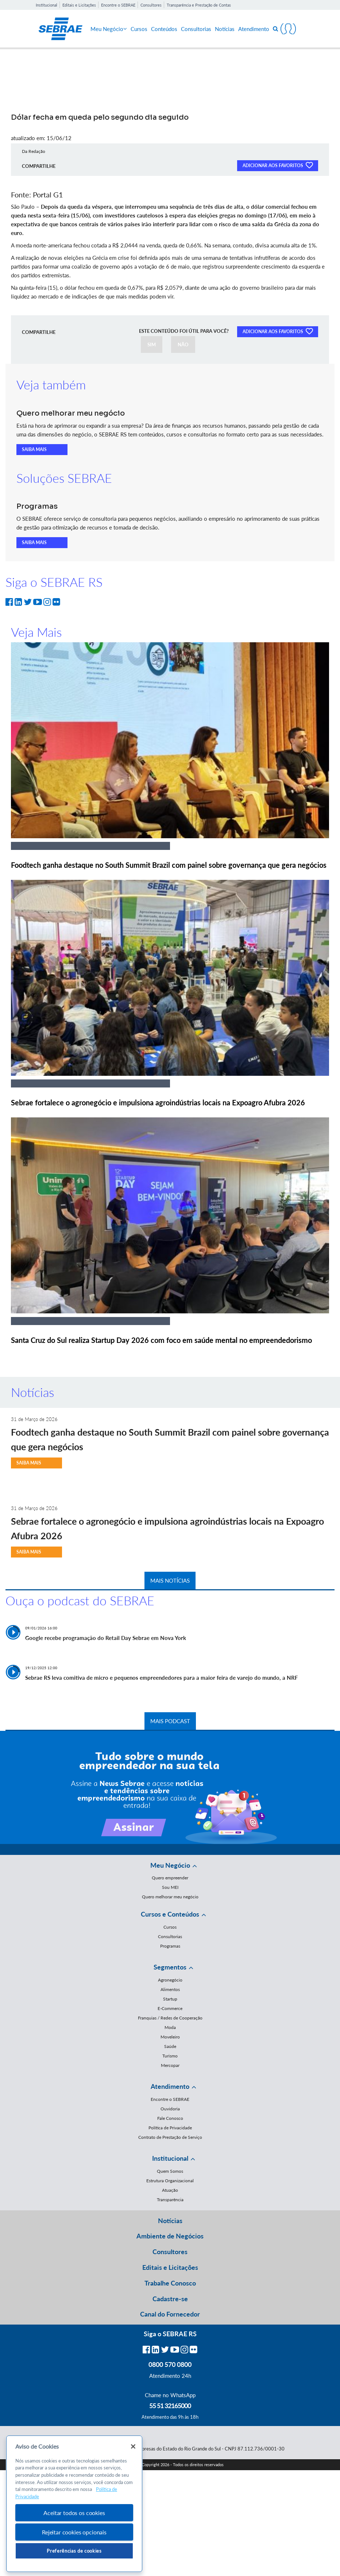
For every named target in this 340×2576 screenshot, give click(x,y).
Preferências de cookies (74, 2551)
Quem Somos (170, 2171)
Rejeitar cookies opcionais (74, 2532)
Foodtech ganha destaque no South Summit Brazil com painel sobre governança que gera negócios (169, 864)
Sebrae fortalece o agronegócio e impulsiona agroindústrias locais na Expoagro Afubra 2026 (158, 1102)
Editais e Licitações (79, 5)
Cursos (139, 29)
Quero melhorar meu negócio (170, 1896)
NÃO (183, 344)
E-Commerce (170, 2008)
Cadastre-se (170, 2299)
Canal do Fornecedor (170, 2314)
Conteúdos (164, 29)
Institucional (46, 5)
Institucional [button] (170, 2158)
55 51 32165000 (170, 2406)
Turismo (170, 2056)
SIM (151, 344)
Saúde (170, 2046)
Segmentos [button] (170, 1967)
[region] (74, 2504)
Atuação (170, 2190)
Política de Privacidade (170, 2127)
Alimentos (170, 1989)
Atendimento (253, 29)
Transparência (170, 2199)
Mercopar (170, 2065)
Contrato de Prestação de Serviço (170, 2137)
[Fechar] (133, 2446)
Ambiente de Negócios (170, 2236)
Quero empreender (170, 1877)
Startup (170, 1999)
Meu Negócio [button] (170, 1865)
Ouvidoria (170, 2108)
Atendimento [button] (170, 2086)
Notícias (225, 29)
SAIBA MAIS (34, 449)
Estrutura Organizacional (170, 2180)
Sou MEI (170, 1887)
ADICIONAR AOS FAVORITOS (278, 165)
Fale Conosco (170, 2118)
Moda (170, 2027)
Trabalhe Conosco (170, 2283)
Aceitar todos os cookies (74, 2512)
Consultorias (196, 29)
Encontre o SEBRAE (118, 5)
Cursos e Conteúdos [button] (170, 1914)
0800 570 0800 (170, 2364)
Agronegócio (170, 1980)
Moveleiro (170, 2037)
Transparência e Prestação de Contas (199, 5)
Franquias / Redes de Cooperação (170, 2018)
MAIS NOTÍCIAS (170, 1580)
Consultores (151, 5)
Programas (170, 1946)
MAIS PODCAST (170, 1721)
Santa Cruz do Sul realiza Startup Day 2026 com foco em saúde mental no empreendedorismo (161, 1340)
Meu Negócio (108, 29)
